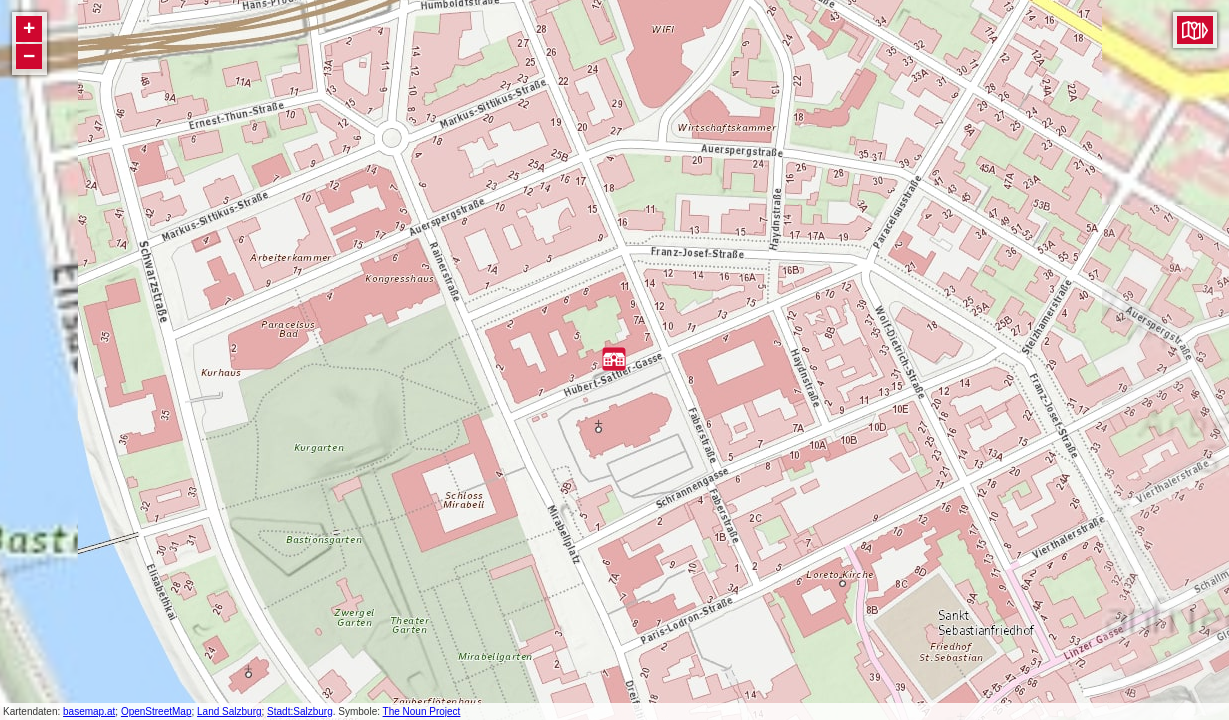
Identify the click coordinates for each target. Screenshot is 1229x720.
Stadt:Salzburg (300, 711)
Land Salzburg (229, 711)
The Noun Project (422, 711)
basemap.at (89, 711)
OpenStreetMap (156, 711)
